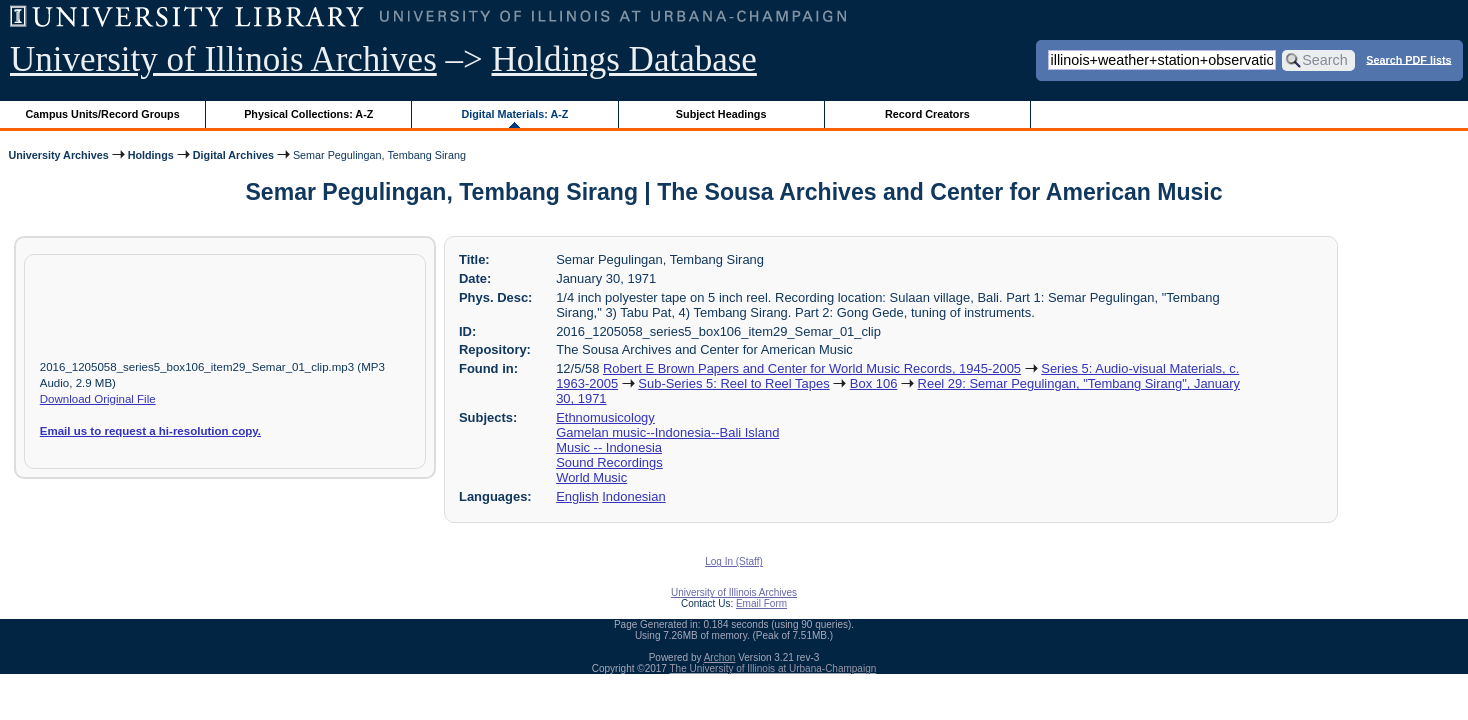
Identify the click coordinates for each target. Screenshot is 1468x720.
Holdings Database (624, 59)
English (577, 496)
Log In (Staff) (734, 561)
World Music (591, 477)
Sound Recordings (609, 462)
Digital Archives (233, 155)
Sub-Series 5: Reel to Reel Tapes (733, 383)
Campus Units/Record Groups (103, 114)
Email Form (761, 603)
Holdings (151, 155)
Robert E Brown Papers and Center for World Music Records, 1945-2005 (812, 368)
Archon (720, 657)
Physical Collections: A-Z (308, 114)
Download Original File (98, 399)
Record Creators (927, 114)
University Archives (58, 155)
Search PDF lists (1408, 59)
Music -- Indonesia (609, 447)
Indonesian (633, 496)
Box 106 (874, 383)
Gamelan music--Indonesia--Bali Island (667, 432)
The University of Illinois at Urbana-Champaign (773, 668)
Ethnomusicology (605, 417)
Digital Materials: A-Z (514, 114)
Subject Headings (721, 114)
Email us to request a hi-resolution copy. (150, 431)
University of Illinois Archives (223, 59)
